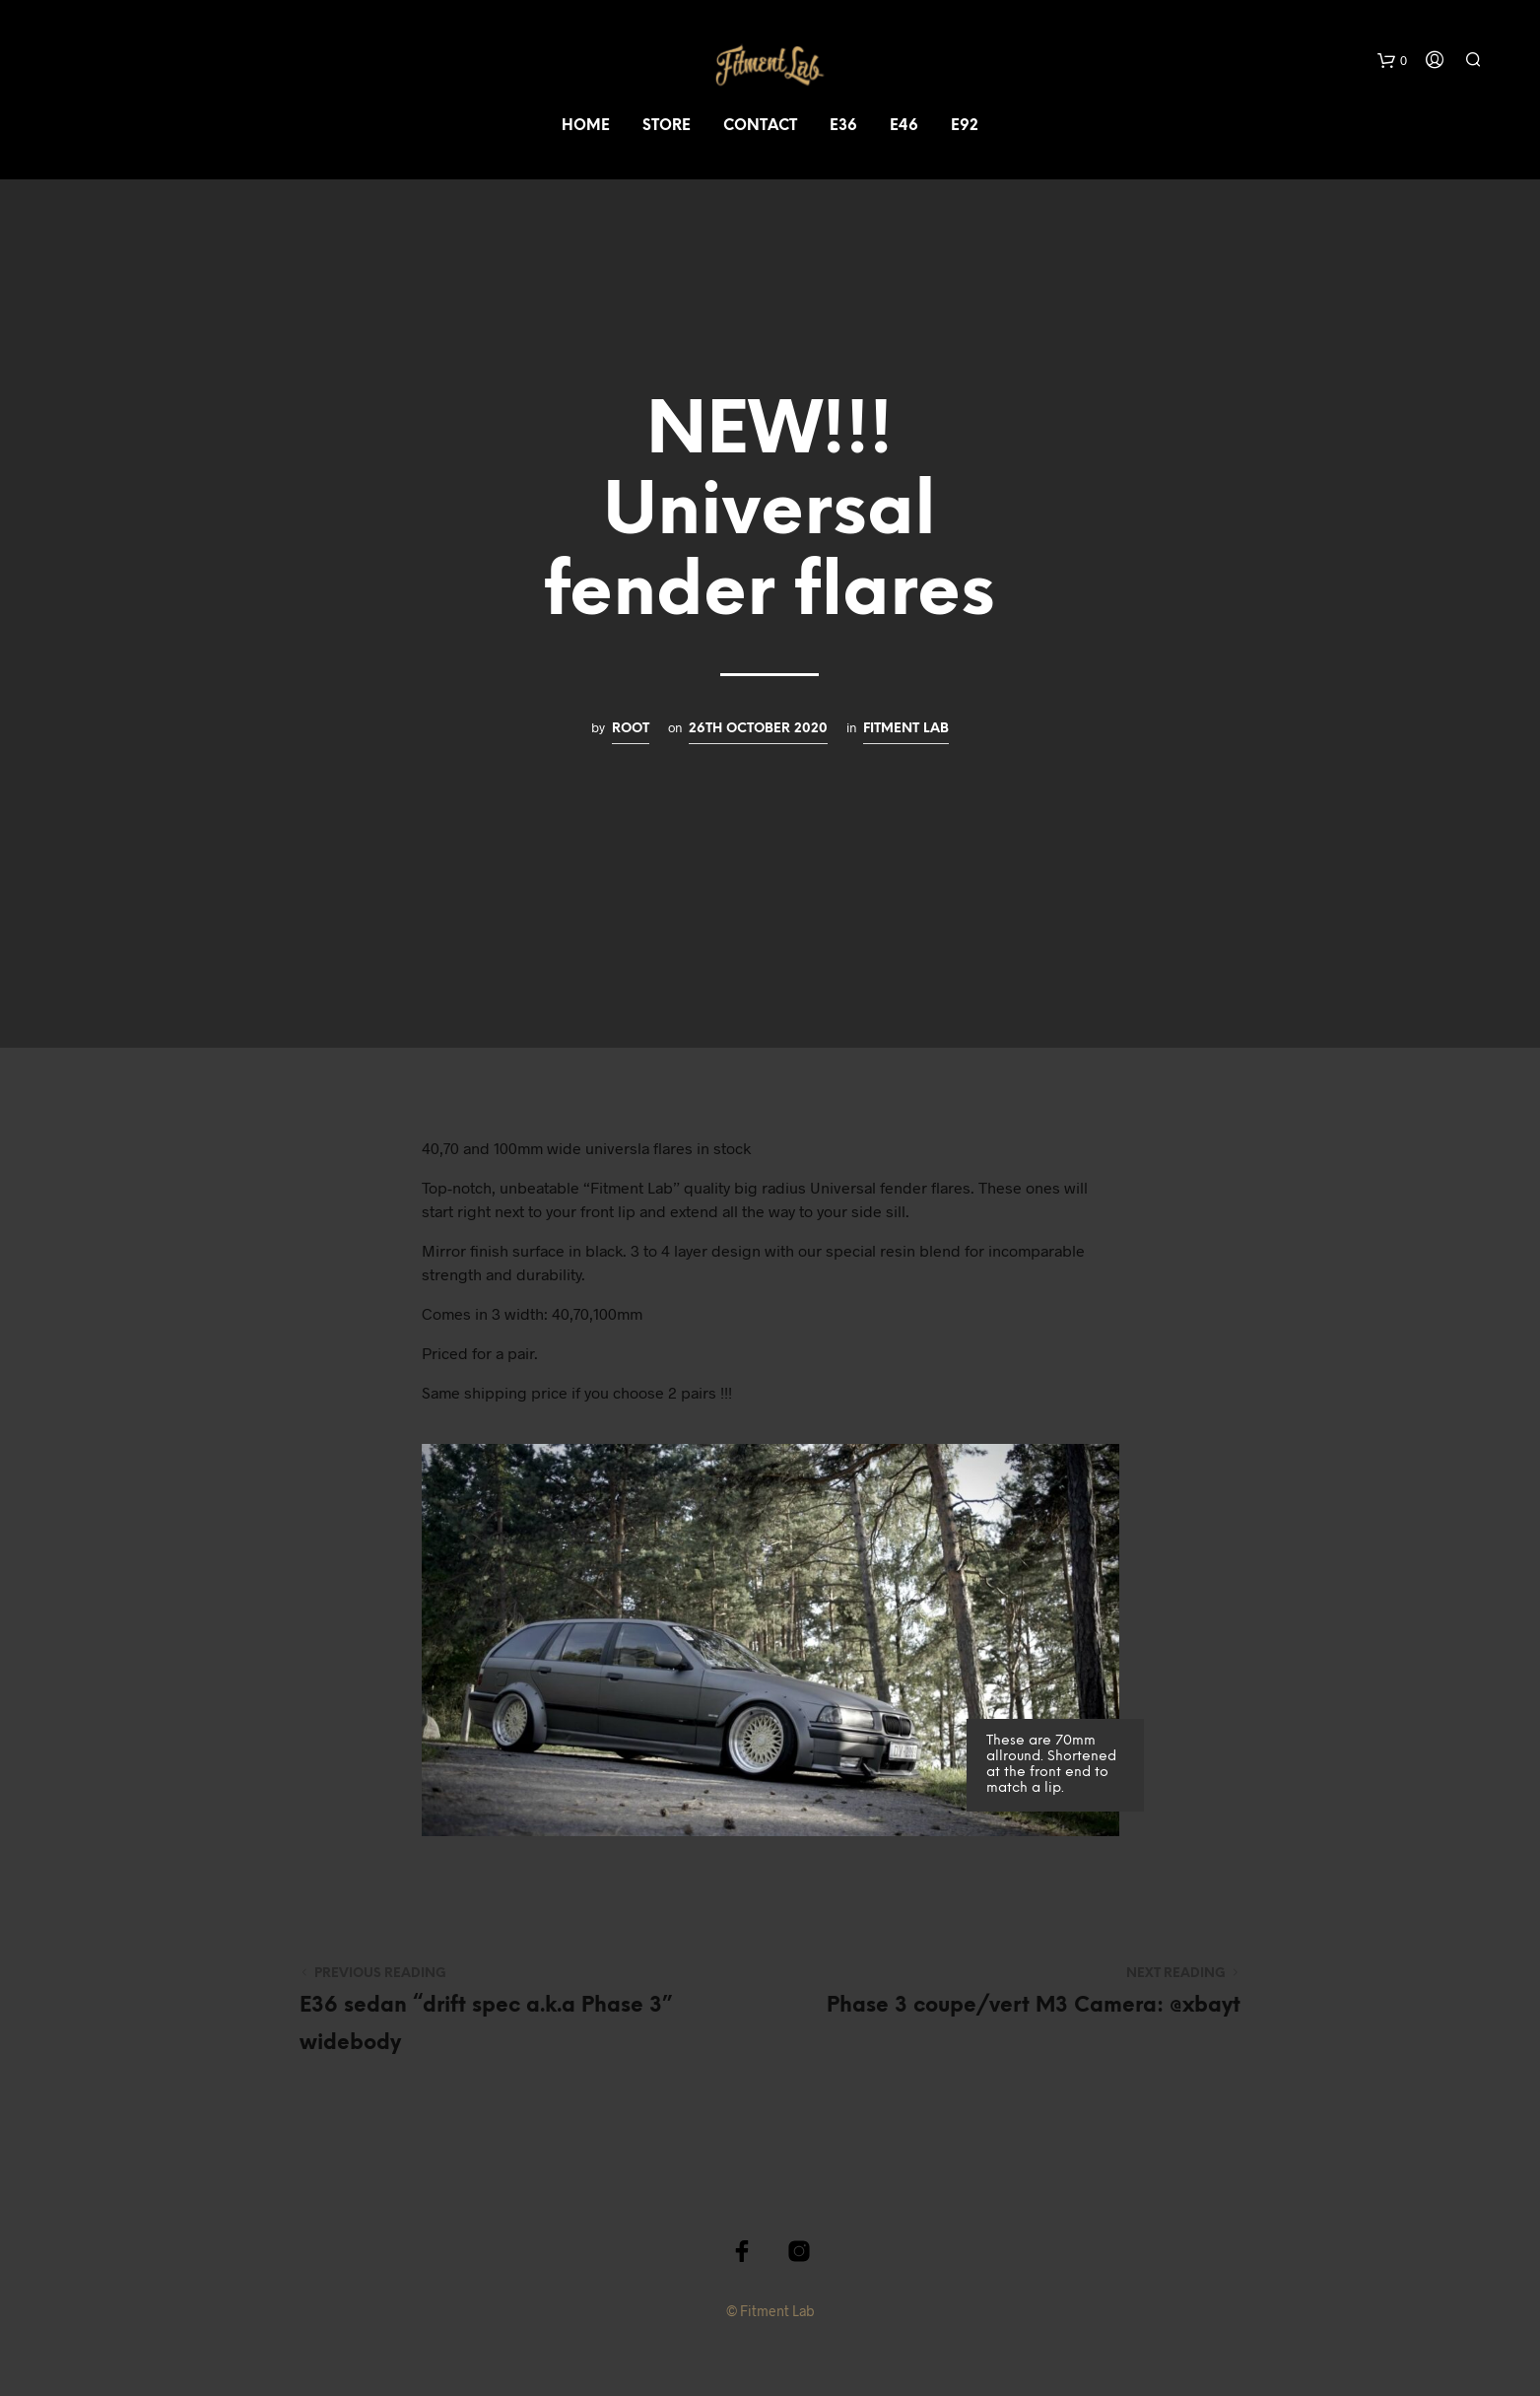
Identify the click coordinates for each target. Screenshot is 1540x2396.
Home (586, 126)
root (630, 728)
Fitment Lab (906, 728)
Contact (760, 126)
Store (666, 126)
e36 (843, 126)
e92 (964, 126)
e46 (904, 126)
